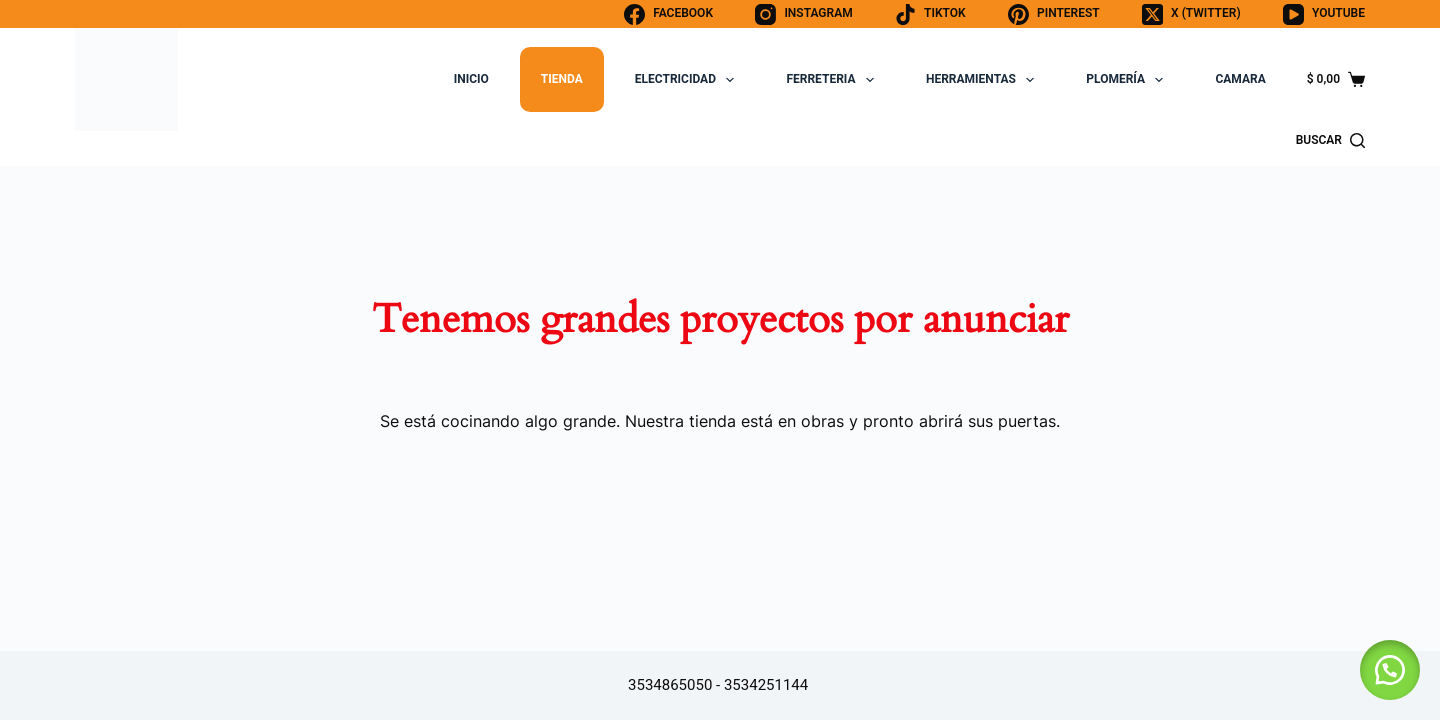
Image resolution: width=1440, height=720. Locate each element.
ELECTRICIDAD (689, 80)
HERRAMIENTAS (984, 80)
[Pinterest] (1054, 14)
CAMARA (1240, 79)
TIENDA (562, 79)
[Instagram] (804, 14)
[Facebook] (668, 14)
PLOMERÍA (1128, 80)
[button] (1390, 670)
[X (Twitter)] (1191, 14)
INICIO (471, 79)
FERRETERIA (834, 80)
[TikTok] (930, 14)
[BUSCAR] (1330, 141)
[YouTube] (1324, 14)
